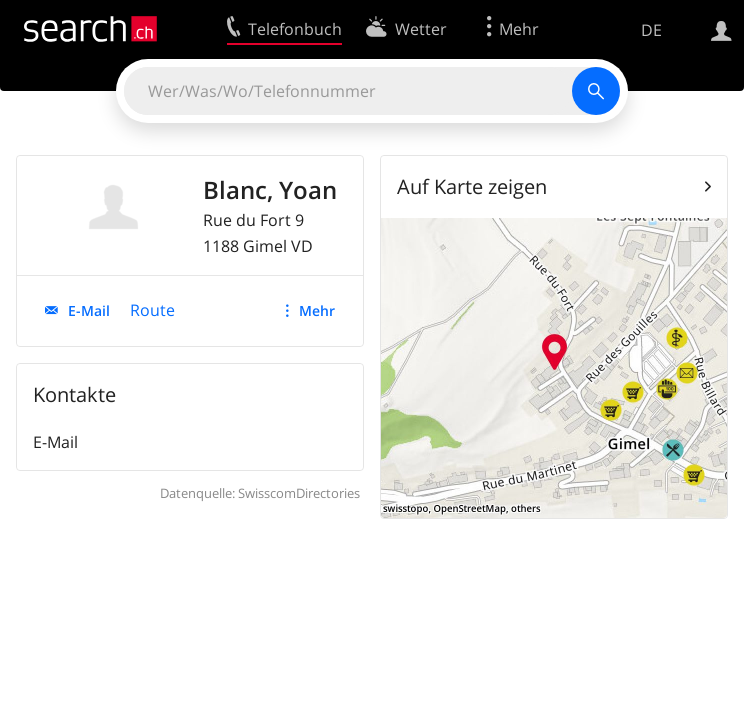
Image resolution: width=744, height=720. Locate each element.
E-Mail (89, 310)
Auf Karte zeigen (472, 186)
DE (651, 30)
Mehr (317, 310)
